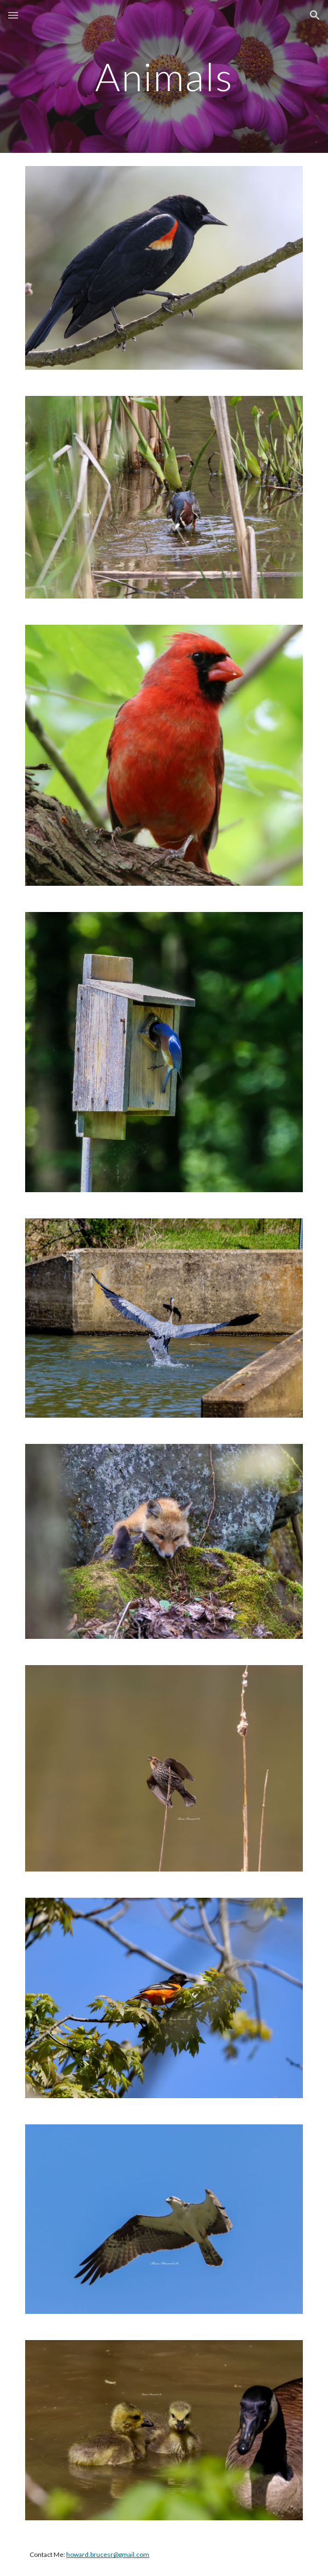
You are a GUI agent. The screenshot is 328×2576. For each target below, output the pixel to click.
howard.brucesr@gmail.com (107, 2554)
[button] (13, 15)
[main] (163, 76)
